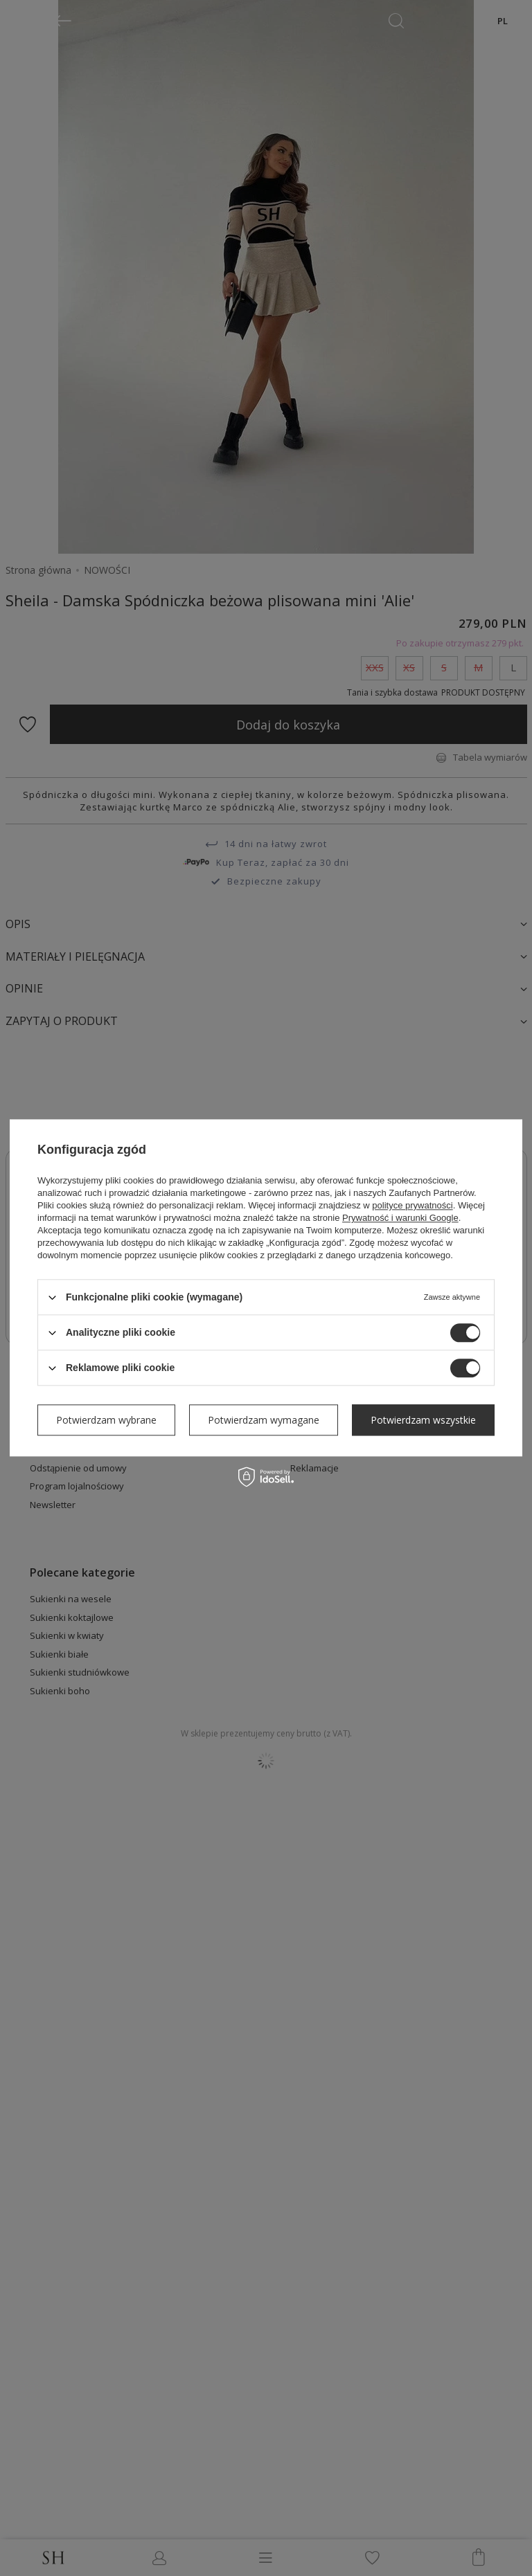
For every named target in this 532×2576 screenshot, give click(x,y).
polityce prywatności (412, 1205)
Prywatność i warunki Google (400, 1218)
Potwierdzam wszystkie (423, 1419)
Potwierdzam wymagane (263, 1419)
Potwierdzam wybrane (106, 1419)
